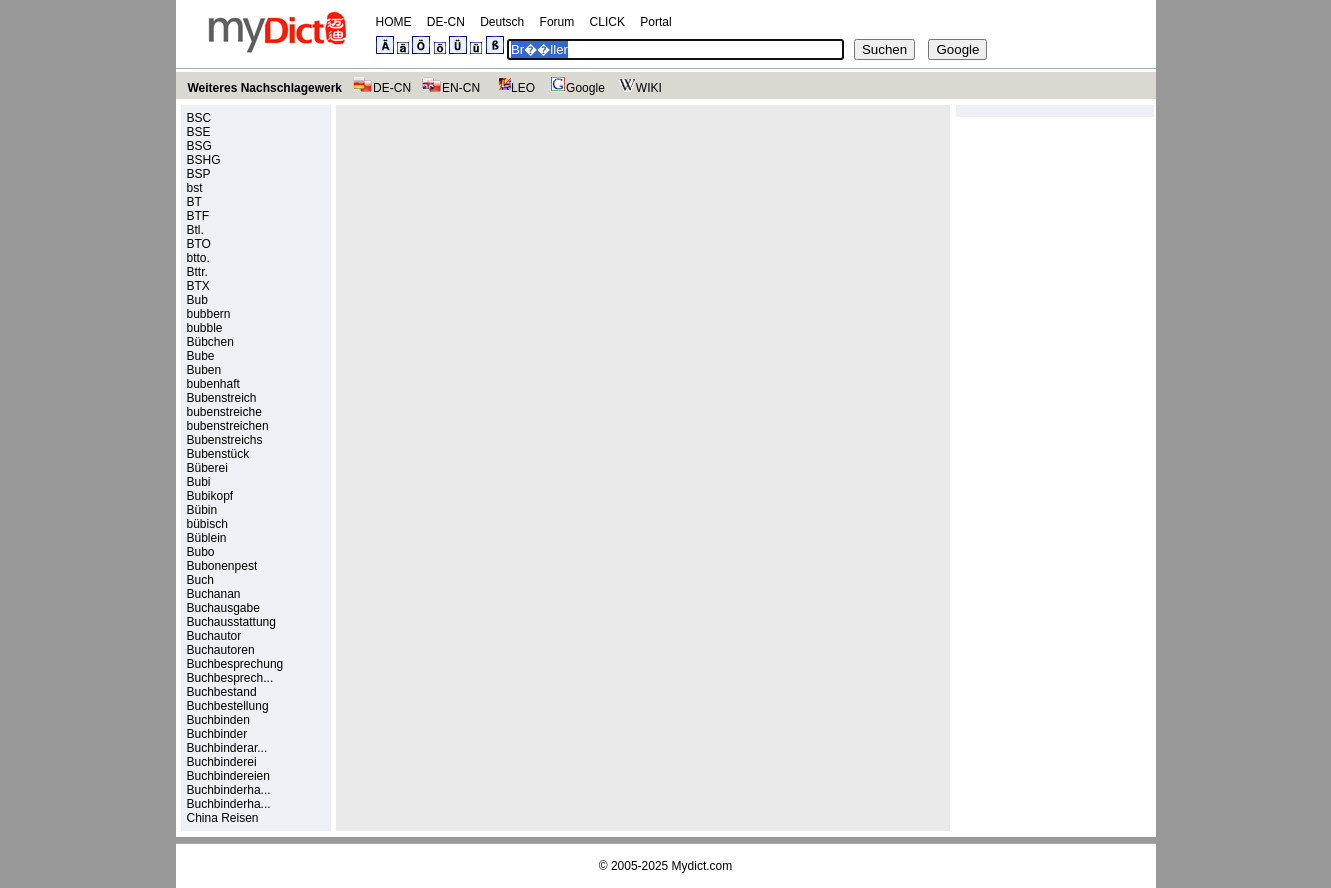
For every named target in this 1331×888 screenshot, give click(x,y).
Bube (201, 356)
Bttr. (197, 272)
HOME (394, 22)
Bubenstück (218, 454)
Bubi (199, 482)
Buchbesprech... (230, 678)
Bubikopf (210, 496)
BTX (198, 286)
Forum (557, 22)
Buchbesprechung (235, 664)
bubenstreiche (224, 412)
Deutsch (502, 22)
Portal (655, 22)
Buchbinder (217, 734)
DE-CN (446, 22)
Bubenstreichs (225, 440)
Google (575, 88)
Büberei (207, 468)
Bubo (201, 552)
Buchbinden (218, 720)
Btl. (195, 230)
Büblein (207, 538)
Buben (204, 370)
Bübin (202, 510)
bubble (205, 328)
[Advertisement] (512, 251)
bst (195, 188)
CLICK (607, 22)
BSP (199, 174)
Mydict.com (702, 866)
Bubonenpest (222, 566)
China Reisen (223, 818)
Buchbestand (222, 692)
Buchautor (214, 636)
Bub (197, 300)
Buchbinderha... (229, 790)
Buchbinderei (222, 762)
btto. (198, 258)
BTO (199, 244)
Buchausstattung (231, 622)
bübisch (207, 524)
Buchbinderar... (227, 748)
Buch (200, 580)
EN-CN (450, 88)
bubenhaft (213, 384)
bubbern (209, 314)
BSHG (204, 160)
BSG (199, 146)
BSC (199, 118)
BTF (198, 216)
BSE (199, 132)
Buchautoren (221, 650)
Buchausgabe (223, 608)
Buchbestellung (228, 706)
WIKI (638, 88)
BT (194, 202)
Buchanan (214, 594)
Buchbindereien (228, 776)
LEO (512, 88)
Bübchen (210, 342)
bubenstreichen (228, 426)
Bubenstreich (222, 398)
